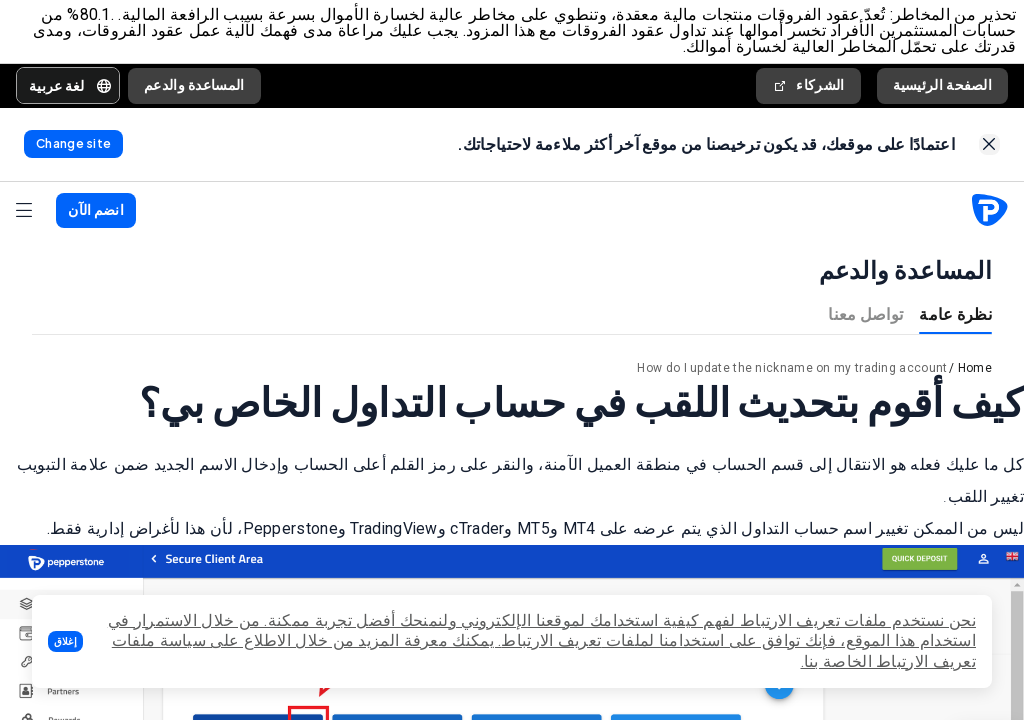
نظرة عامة (955, 317)
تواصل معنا (865, 317)
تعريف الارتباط (551, 640)
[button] (65, 641)
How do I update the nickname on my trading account (792, 372)
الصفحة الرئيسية (943, 86)
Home (975, 372)
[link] (989, 147)
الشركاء (808, 86)
